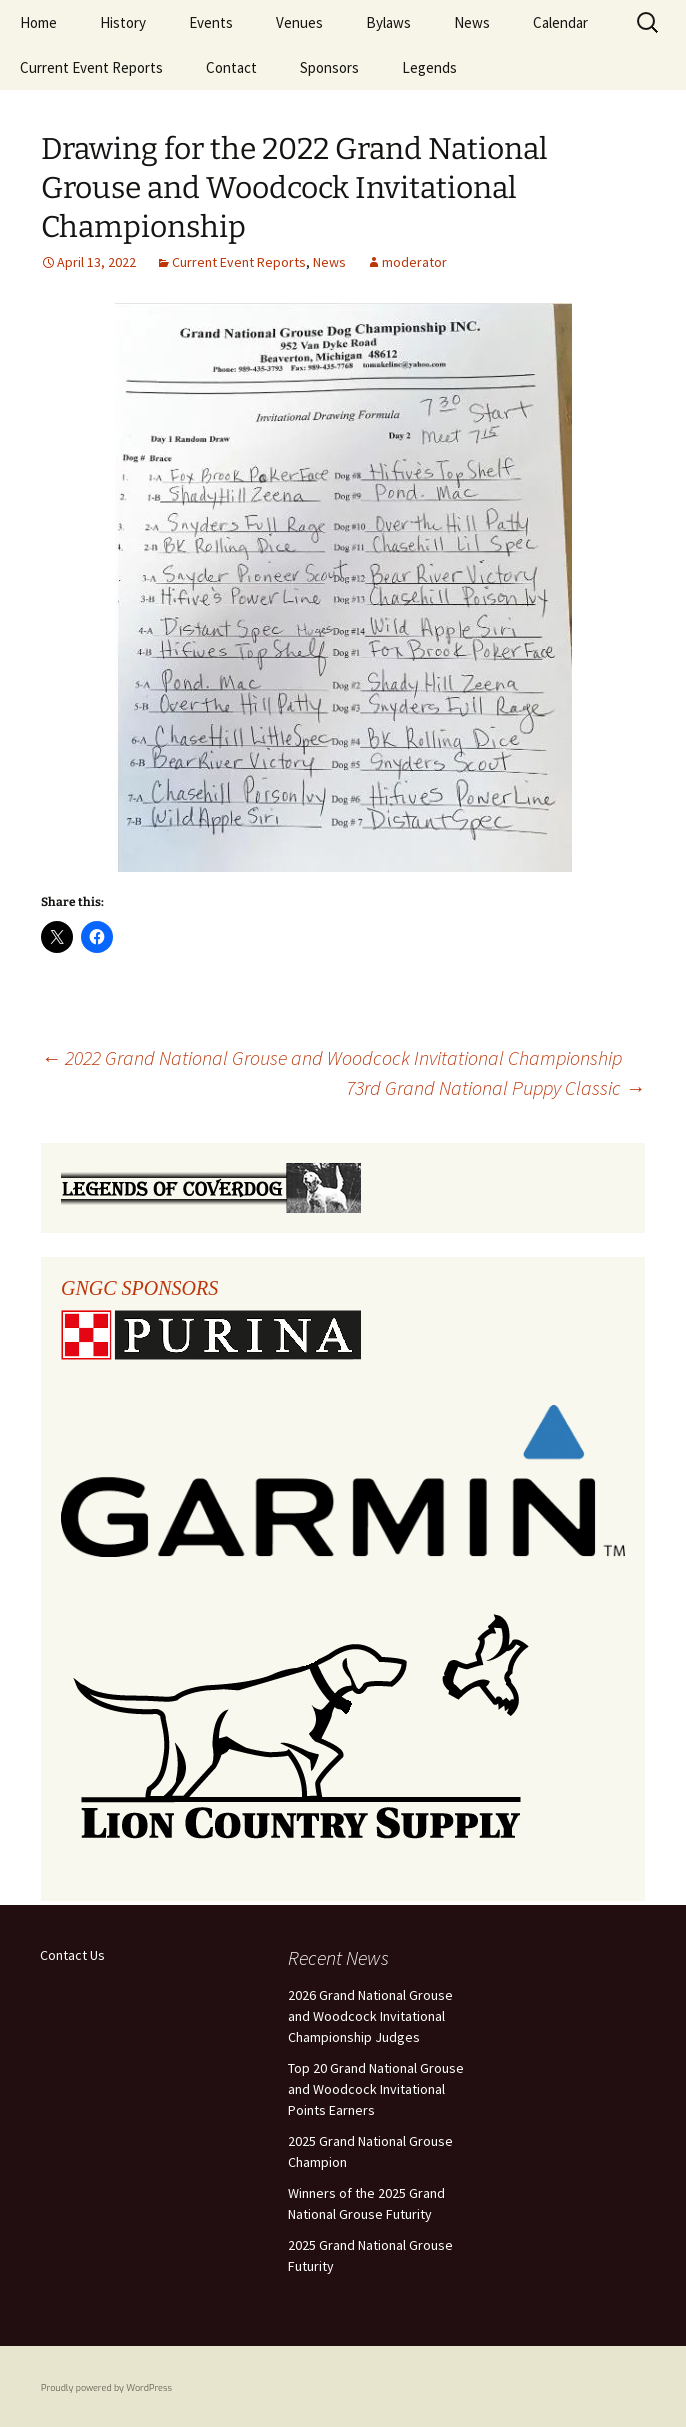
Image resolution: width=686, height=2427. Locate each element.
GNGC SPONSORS (139, 1288)
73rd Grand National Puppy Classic (495, 1087)
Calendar (560, 22)
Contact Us (72, 1955)
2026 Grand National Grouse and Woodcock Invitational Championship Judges (370, 2016)
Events (211, 22)
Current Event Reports (91, 67)
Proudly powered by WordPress (106, 2388)
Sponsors (329, 67)
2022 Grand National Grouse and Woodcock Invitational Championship (331, 1057)
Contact (231, 67)
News (472, 22)
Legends (429, 67)
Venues (299, 22)
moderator (414, 262)
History (123, 22)
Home (38, 22)
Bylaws (388, 22)
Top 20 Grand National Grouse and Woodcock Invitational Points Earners (376, 2089)
